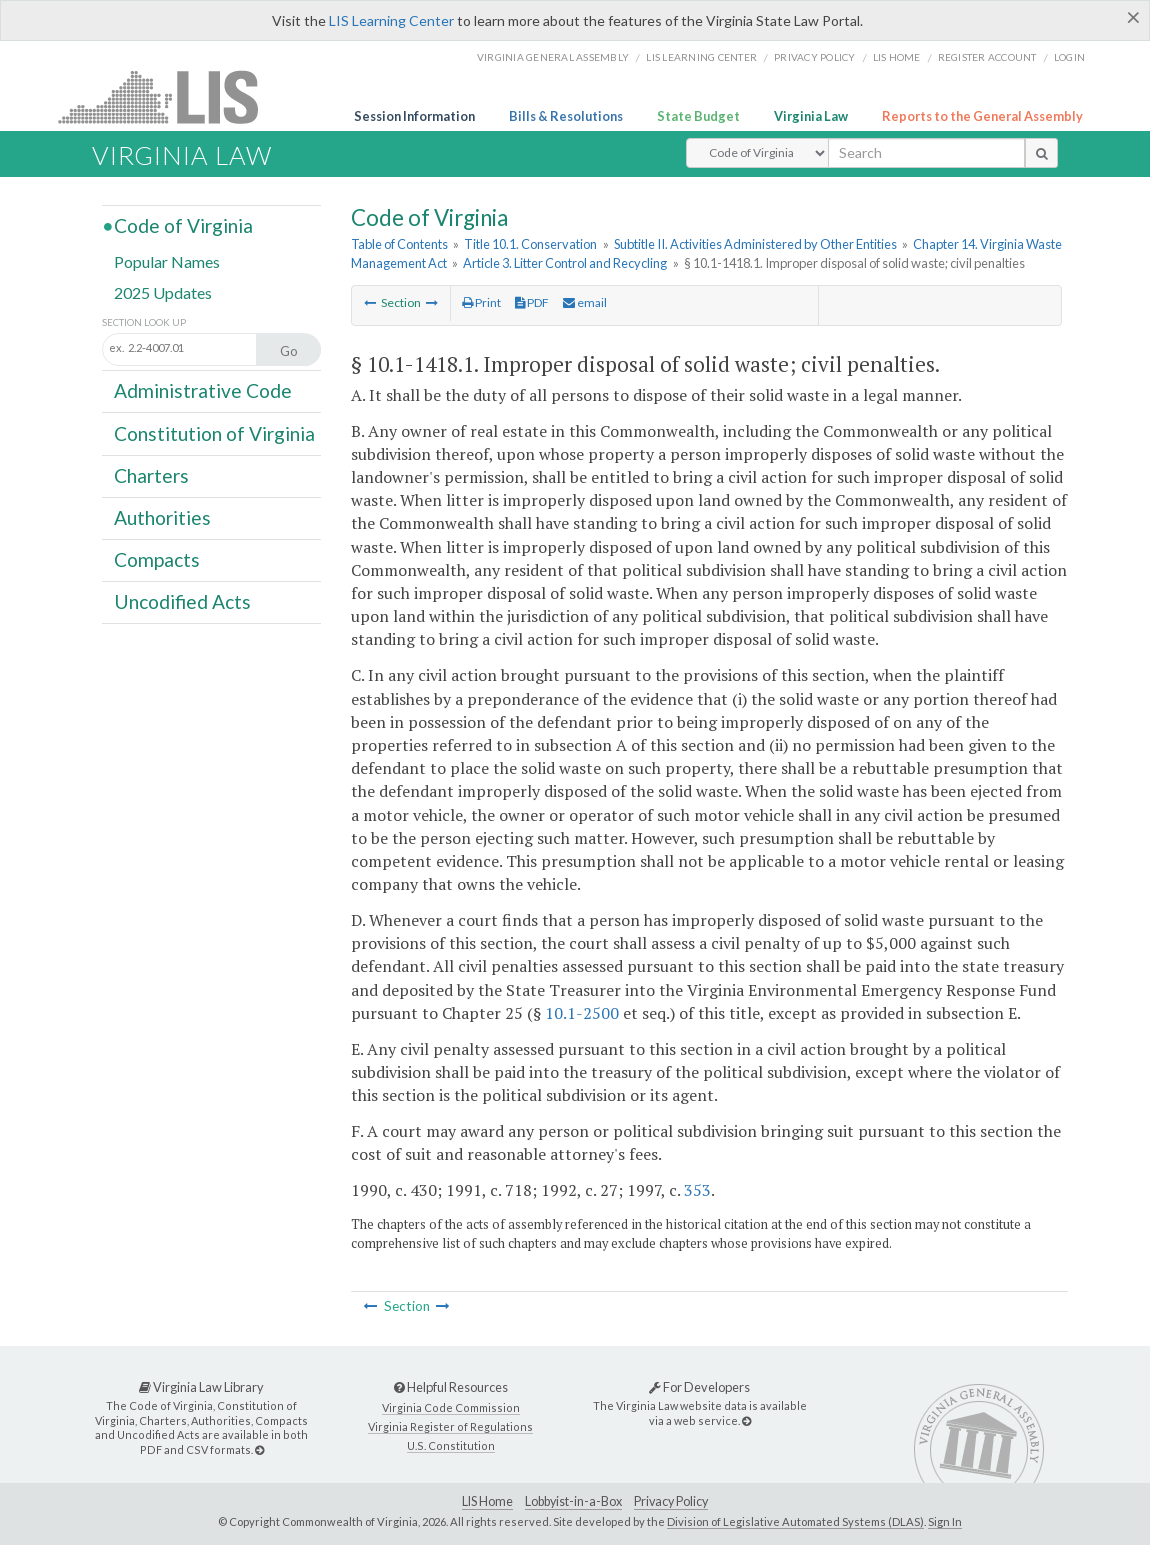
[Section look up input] (200, 348)
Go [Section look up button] (289, 351)
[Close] (1133, 17)
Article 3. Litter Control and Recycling (565, 263)
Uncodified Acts (182, 601)
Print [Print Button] (481, 302)
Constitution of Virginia (214, 432)
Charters (151, 475)
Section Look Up (144, 322)
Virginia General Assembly (553, 57)
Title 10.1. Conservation (530, 244)
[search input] (926, 153)
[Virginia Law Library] (259, 1449)
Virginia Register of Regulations (450, 1426)
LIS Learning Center (391, 20)
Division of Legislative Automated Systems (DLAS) (795, 1521)
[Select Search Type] (757, 153)
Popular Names (167, 261)
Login (1069, 57)
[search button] (1041, 153)
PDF (532, 302)
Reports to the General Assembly (982, 116)
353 (697, 1190)
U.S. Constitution (451, 1445)
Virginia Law (811, 116)
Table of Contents (399, 244)
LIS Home (487, 1501)
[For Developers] (746, 1420)
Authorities (162, 517)
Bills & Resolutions (566, 116)
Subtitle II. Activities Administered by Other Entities (755, 244)
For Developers (699, 1387)
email (585, 302)
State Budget (698, 116)
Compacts (157, 559)
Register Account (987, 57)
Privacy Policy (815, 57)
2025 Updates (163, 292)
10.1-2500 (582, 1013)
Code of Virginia (183, 225)
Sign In (945, 1521)
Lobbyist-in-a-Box (573, 1501)
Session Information (414, 116)
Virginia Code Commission (451, 1407)
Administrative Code (203, 390)
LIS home (897, 57)
